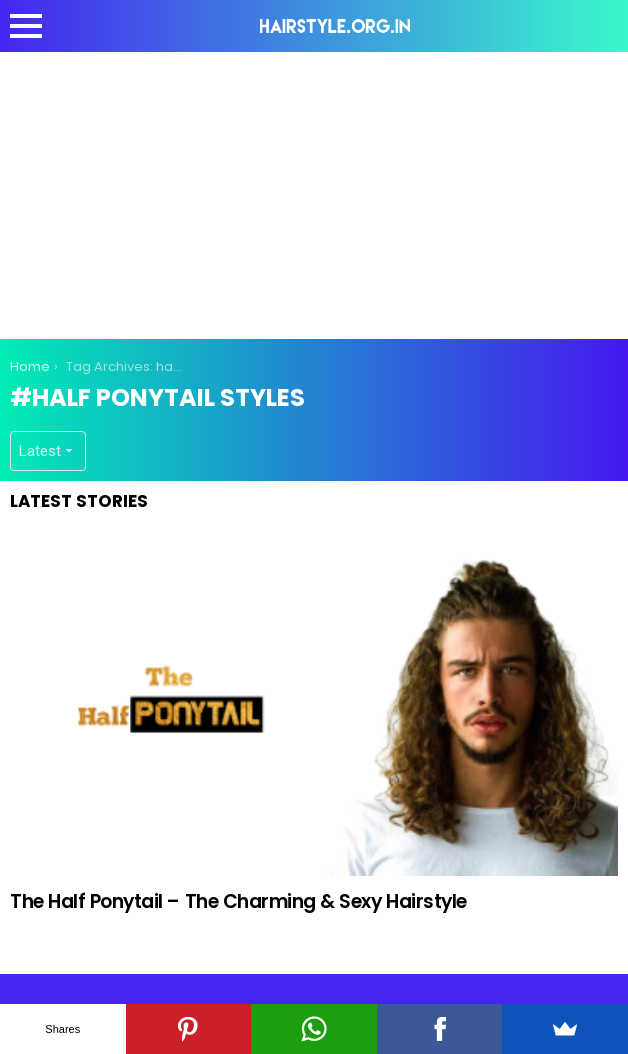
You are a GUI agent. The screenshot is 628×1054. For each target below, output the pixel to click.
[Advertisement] (319, 192)
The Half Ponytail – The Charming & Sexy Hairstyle (238, 901)
